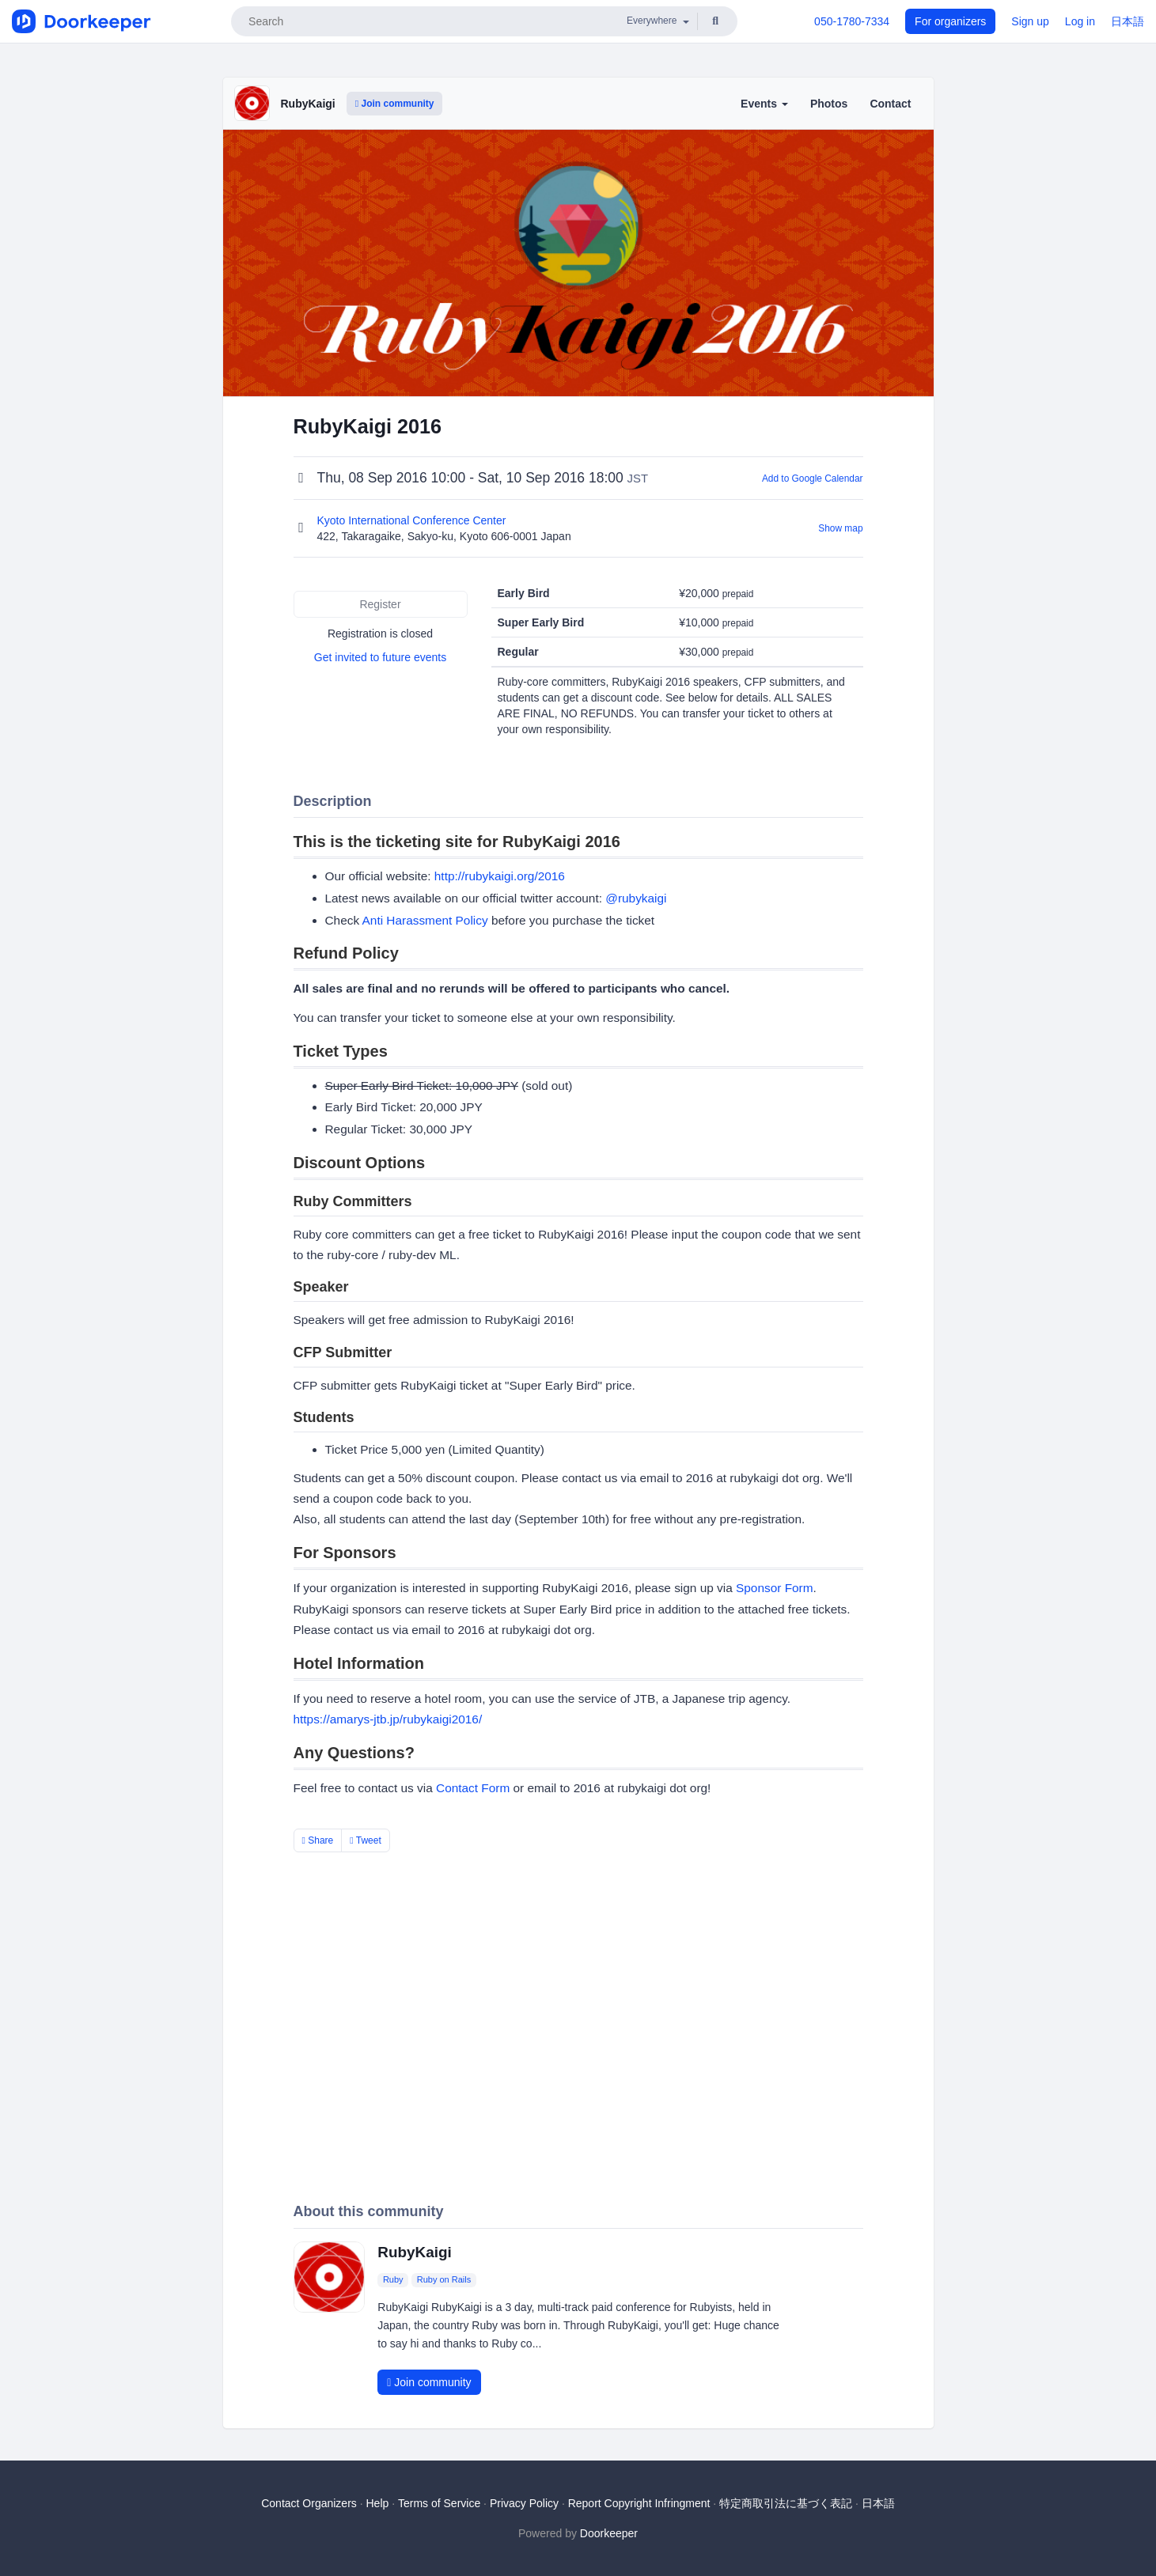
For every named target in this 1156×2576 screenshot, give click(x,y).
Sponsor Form (774, 1587)
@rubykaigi (635, 898)
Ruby (393, 2280)
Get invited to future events (380, 657)
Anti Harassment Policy (425, 920)
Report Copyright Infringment (639, 2503)
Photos (828, 103)
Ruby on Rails (444, 2280)
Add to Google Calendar (812, 478)
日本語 (1127, 21)
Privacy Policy (524, 2503)
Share (318, 1840)
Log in (1080, 21)
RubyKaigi (308, 103)
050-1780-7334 (851, 21)
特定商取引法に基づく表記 (785, 2503)
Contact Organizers (309, 2503)
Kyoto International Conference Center (413, 520)
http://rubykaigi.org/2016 (499, 876)
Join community (394, 103)
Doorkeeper (609, 2533)
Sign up (1029, 21)
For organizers (950, 21)
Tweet (365, 1840)
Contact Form (473, 1788)
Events (764, 103)
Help (377, 2503)
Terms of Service (439, 2503)
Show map (840, 528)
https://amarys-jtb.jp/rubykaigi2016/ (388, 1719)
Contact (890, 103)
